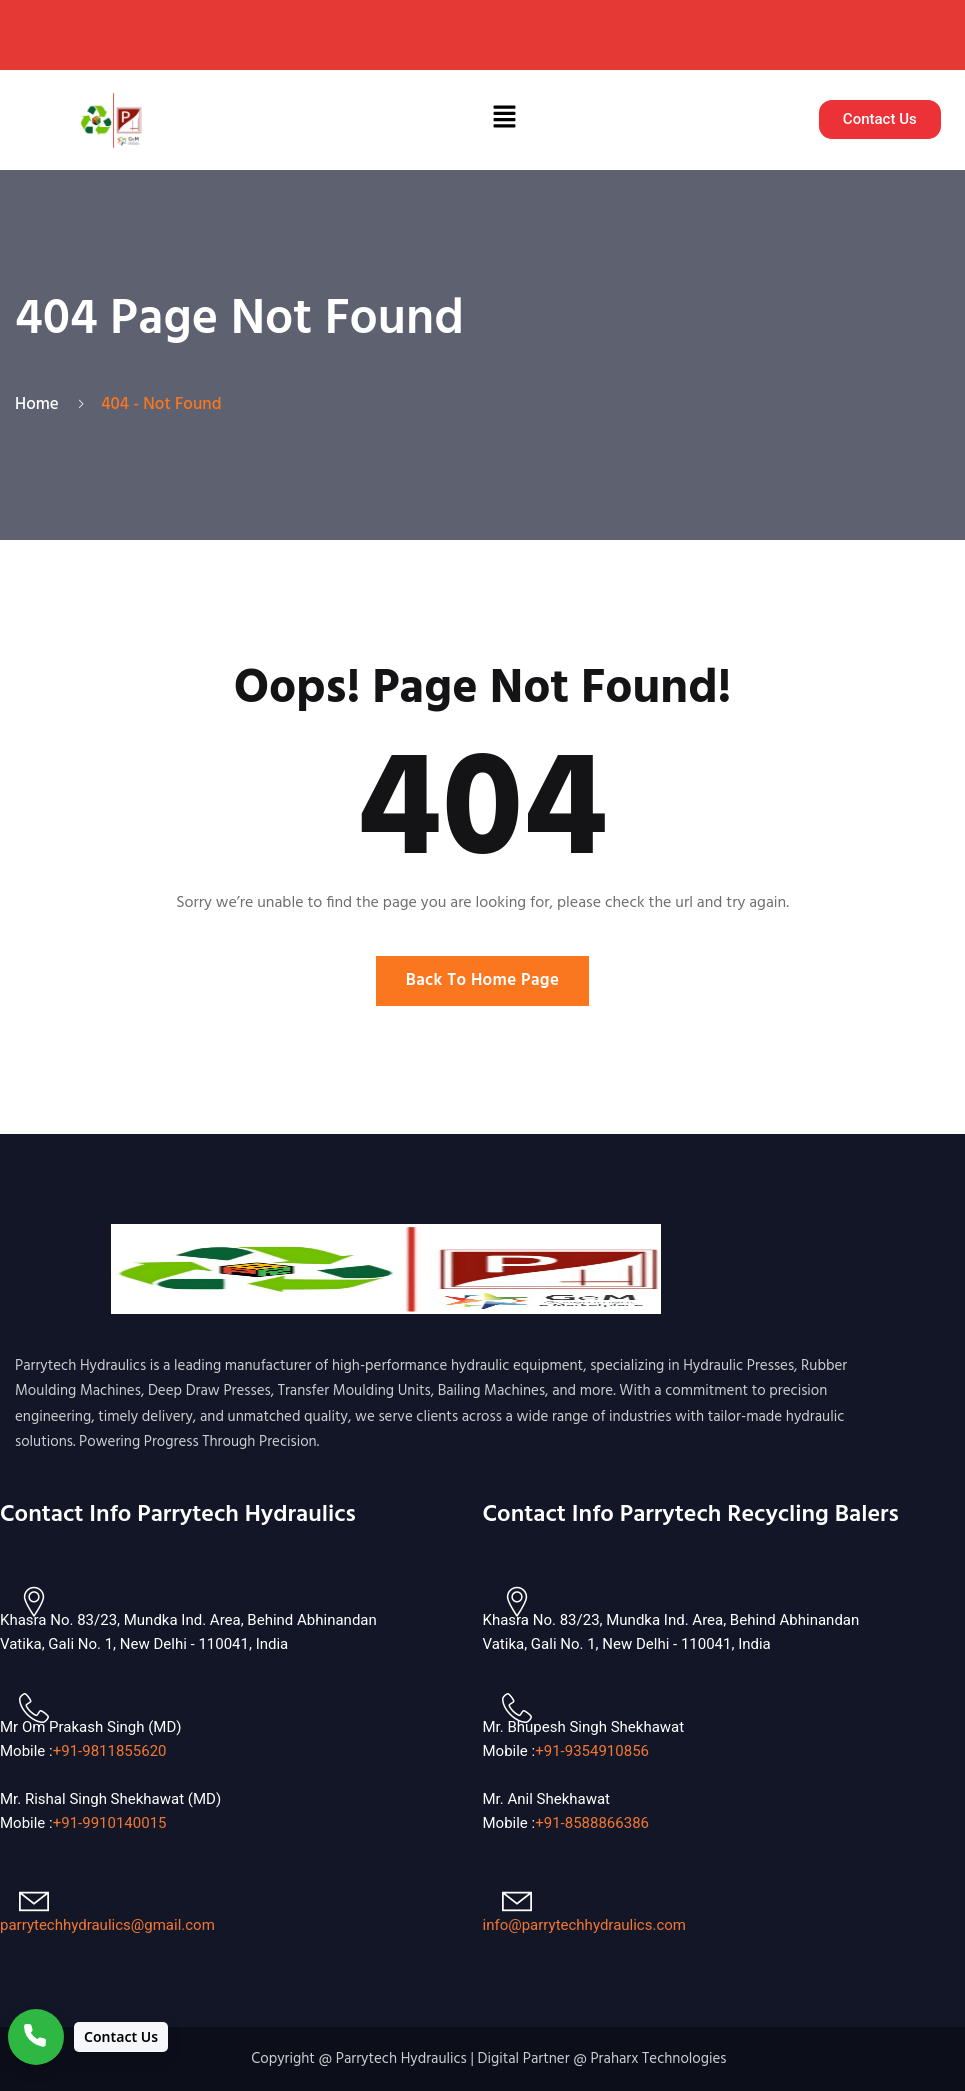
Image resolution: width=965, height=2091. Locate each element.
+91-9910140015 (110, 1823)
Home (41, 404)
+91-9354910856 (592, 1751)
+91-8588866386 (592, 1823)
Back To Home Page (483, 980)
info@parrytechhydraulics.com (584, 1925)
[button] (504, 120)
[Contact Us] (88, 2037)
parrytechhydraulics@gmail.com (107, 1925)
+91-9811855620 (110, 1751)
